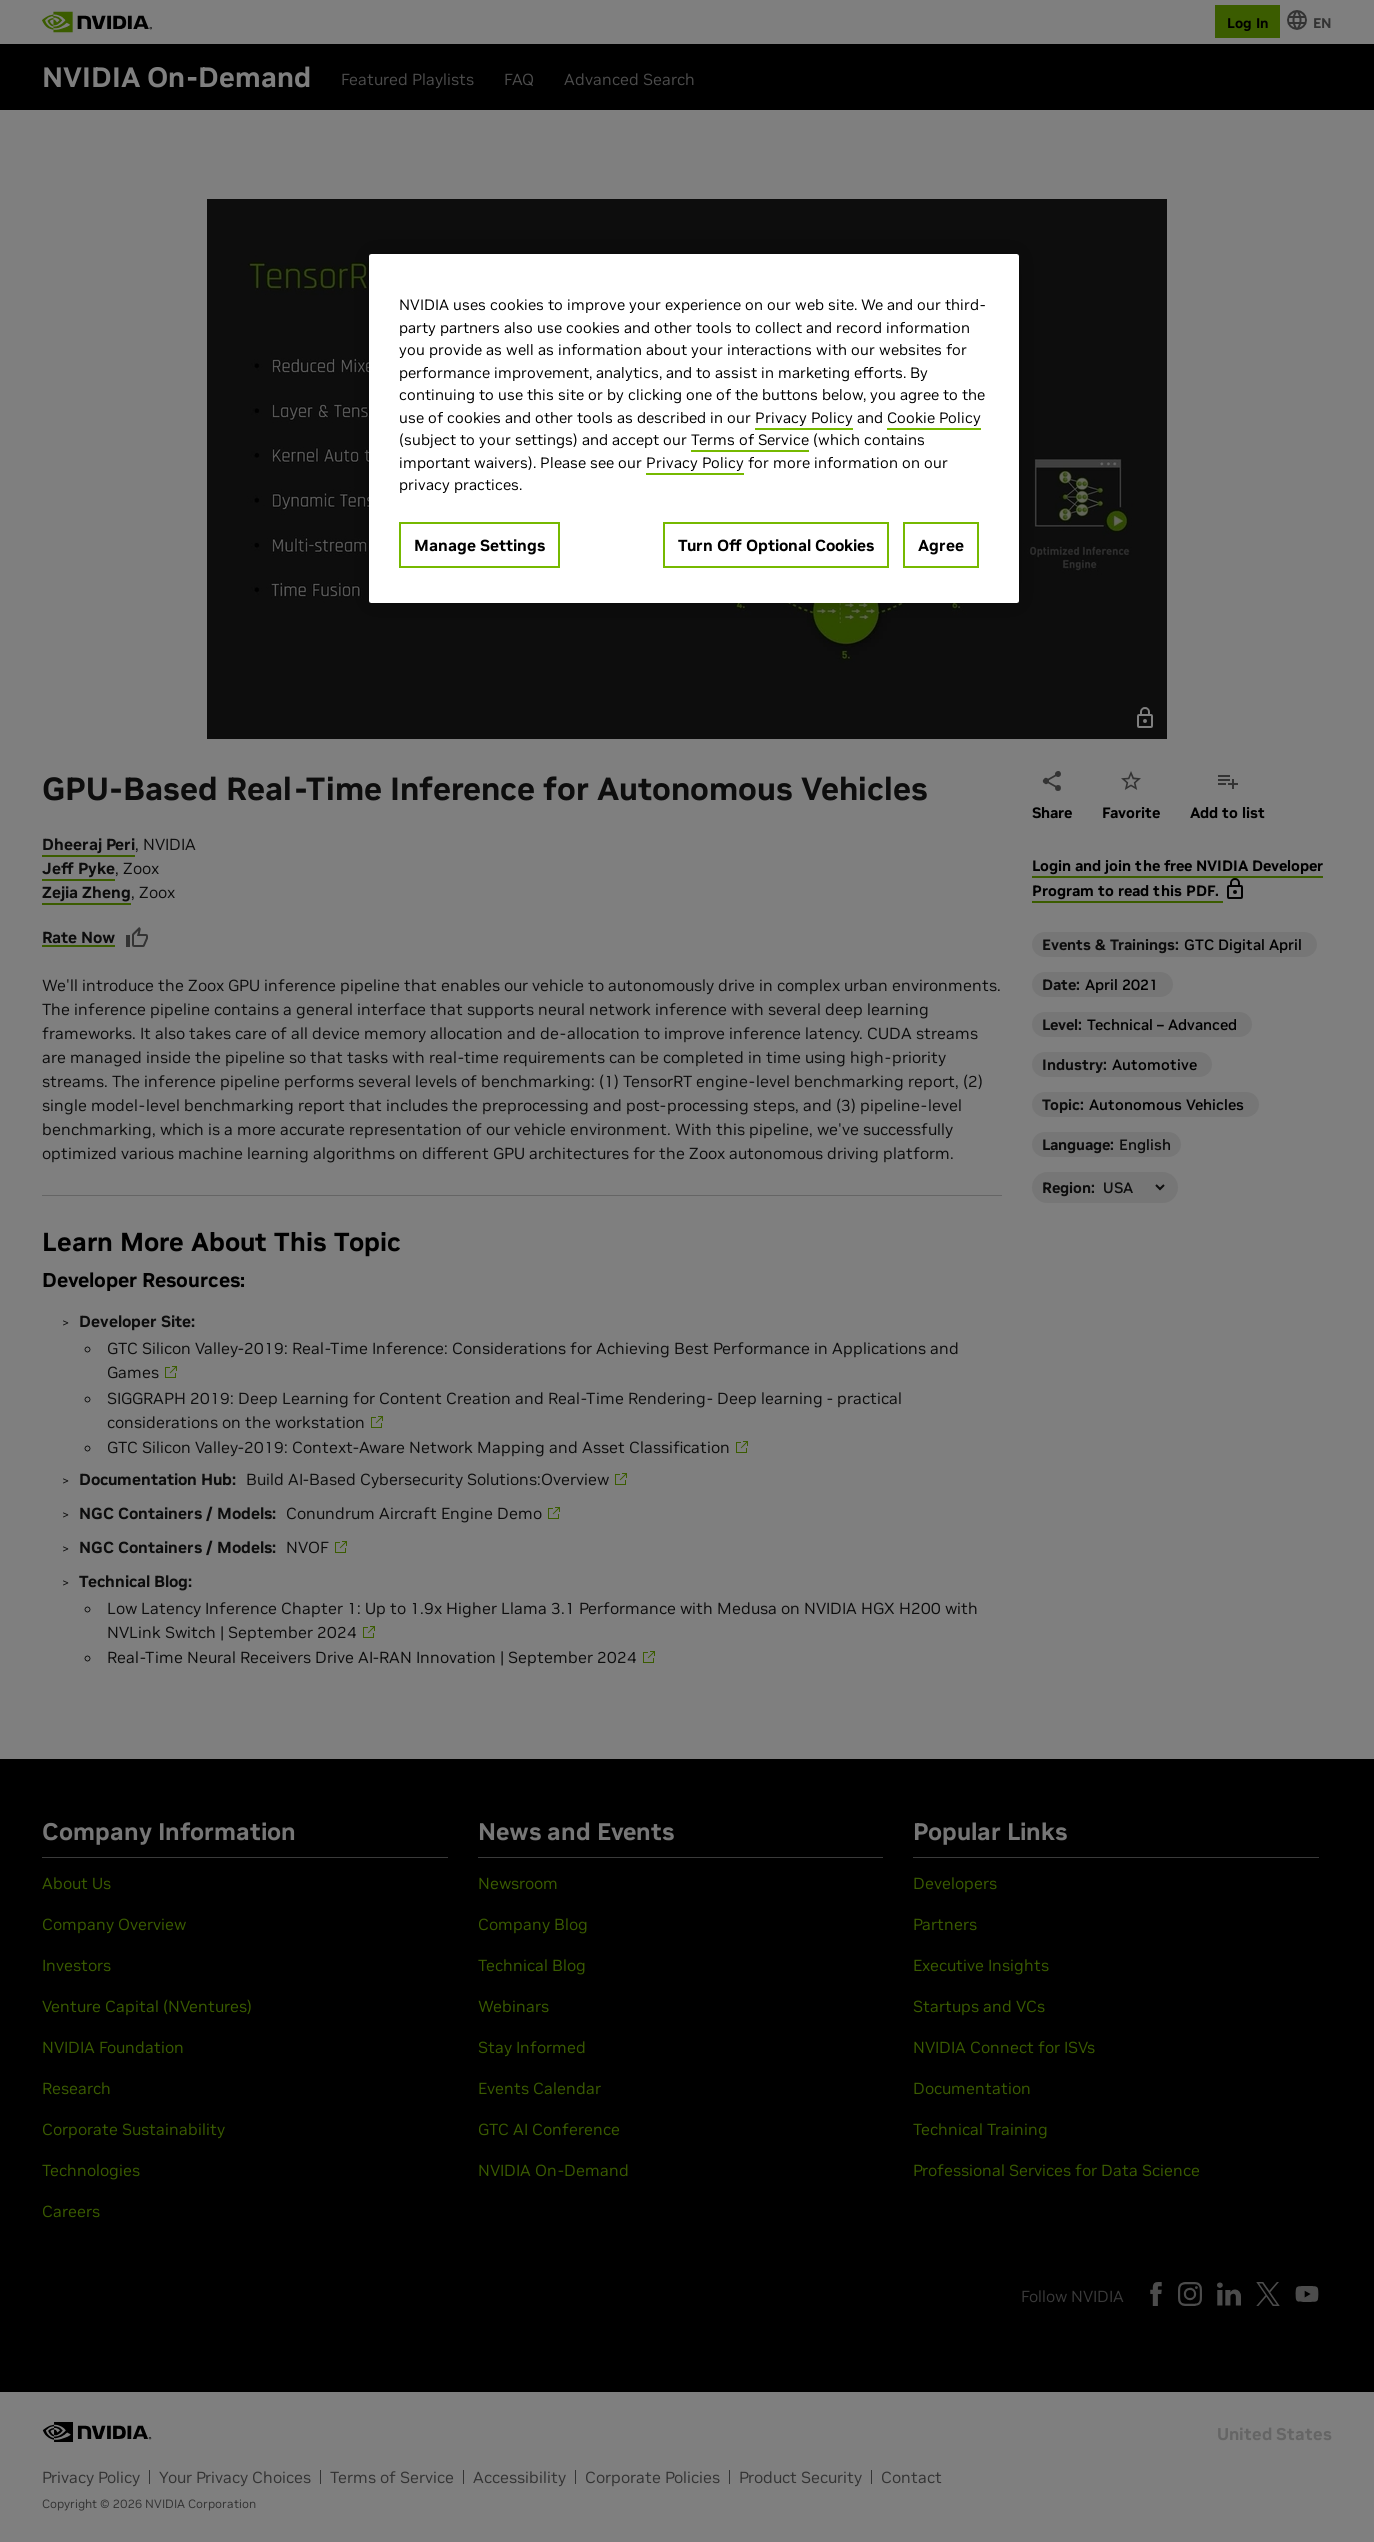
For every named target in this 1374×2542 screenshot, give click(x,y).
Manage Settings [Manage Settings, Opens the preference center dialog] (479, 545)
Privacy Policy (804, 417)
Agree (941, 545)
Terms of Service (750, 439)
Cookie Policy (934, 417)
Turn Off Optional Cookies (776, 545)
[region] (694, 428)
